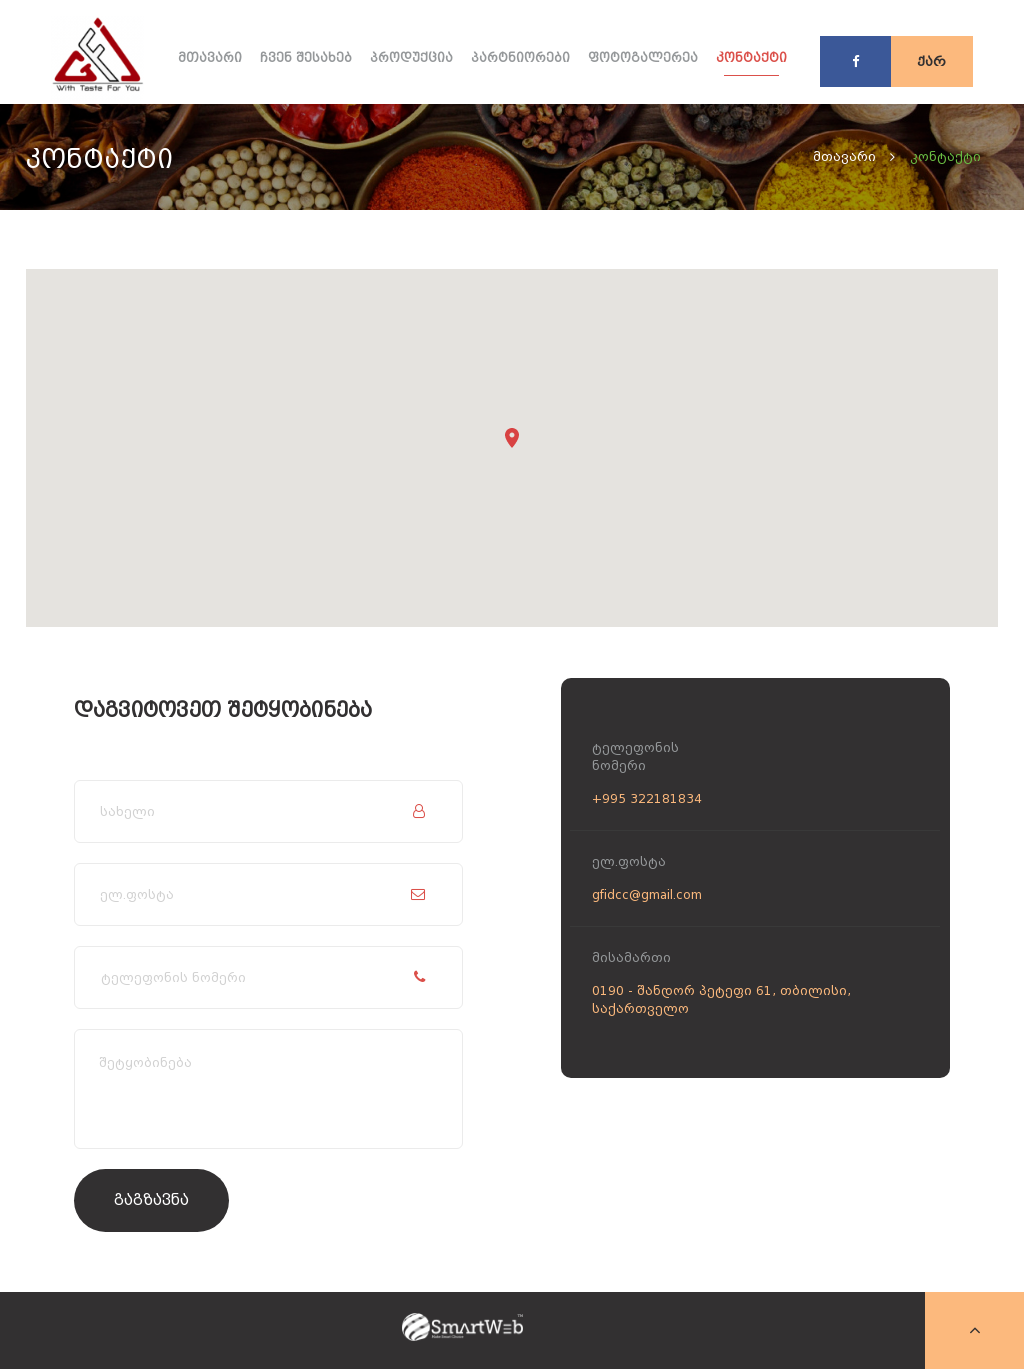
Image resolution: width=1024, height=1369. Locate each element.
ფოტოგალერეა (643, 58)
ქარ (931, 61)
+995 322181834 (647, 799)
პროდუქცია (411, 58)
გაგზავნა (151, 1200)
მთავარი (210, 58)
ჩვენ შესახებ (306, 58)
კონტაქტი (751, 58)
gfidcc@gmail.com (647, 895)
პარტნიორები (520, 58)
